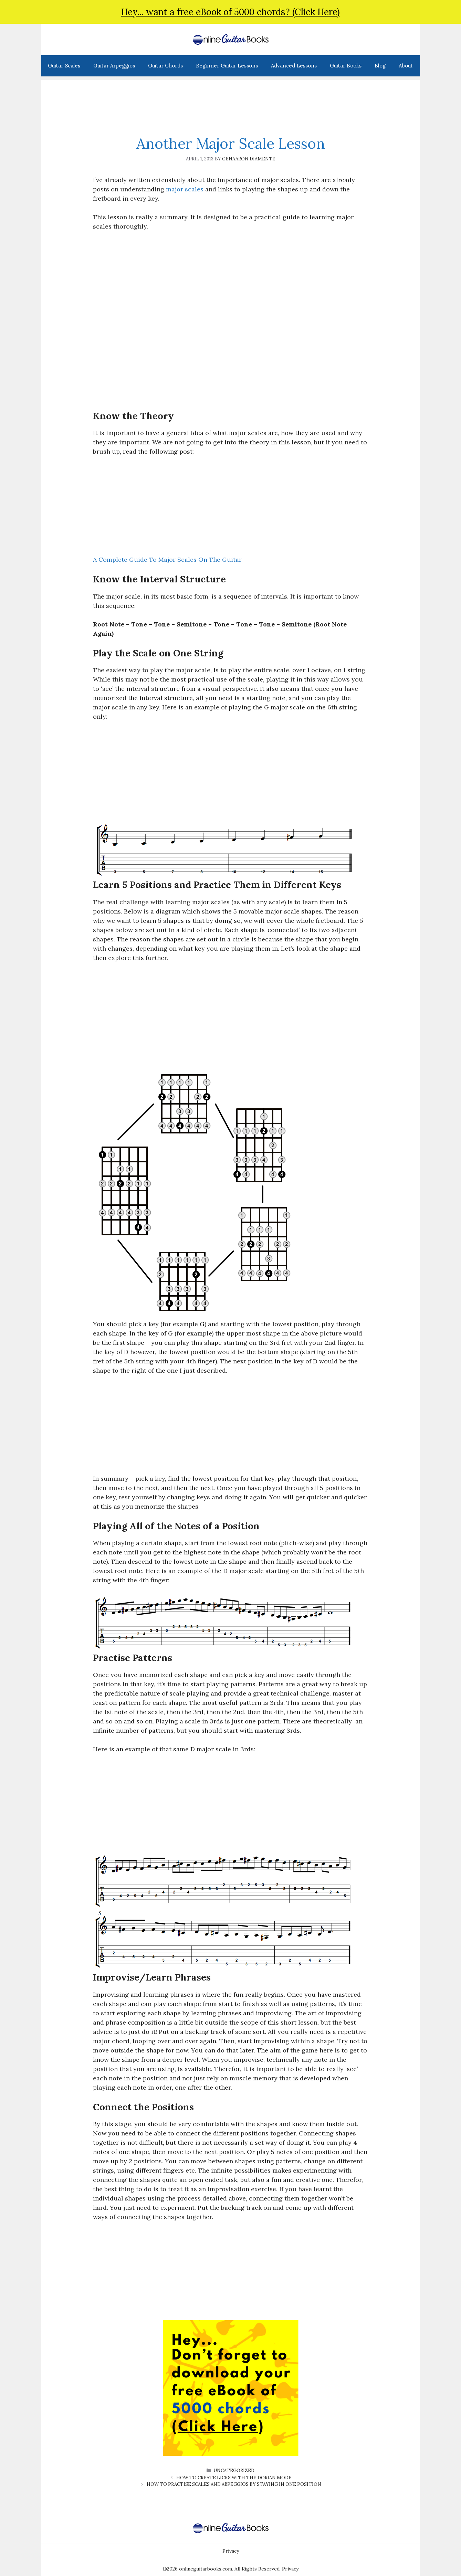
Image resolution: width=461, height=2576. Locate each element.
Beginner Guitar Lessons (227, 65)
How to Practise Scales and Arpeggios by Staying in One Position (234, 2484)
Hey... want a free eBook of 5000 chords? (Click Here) (230, 12)
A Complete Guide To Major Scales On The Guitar (167, 559)
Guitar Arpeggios (114, 65)
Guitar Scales (64, 65)
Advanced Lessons (294, 65)
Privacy (230, 2551)
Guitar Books (346, 65)
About (406, 65)
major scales (184, 189)
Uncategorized (233, 2470)
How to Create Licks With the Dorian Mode (234, 2478)
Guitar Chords (165, 65)
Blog (380, 65)
